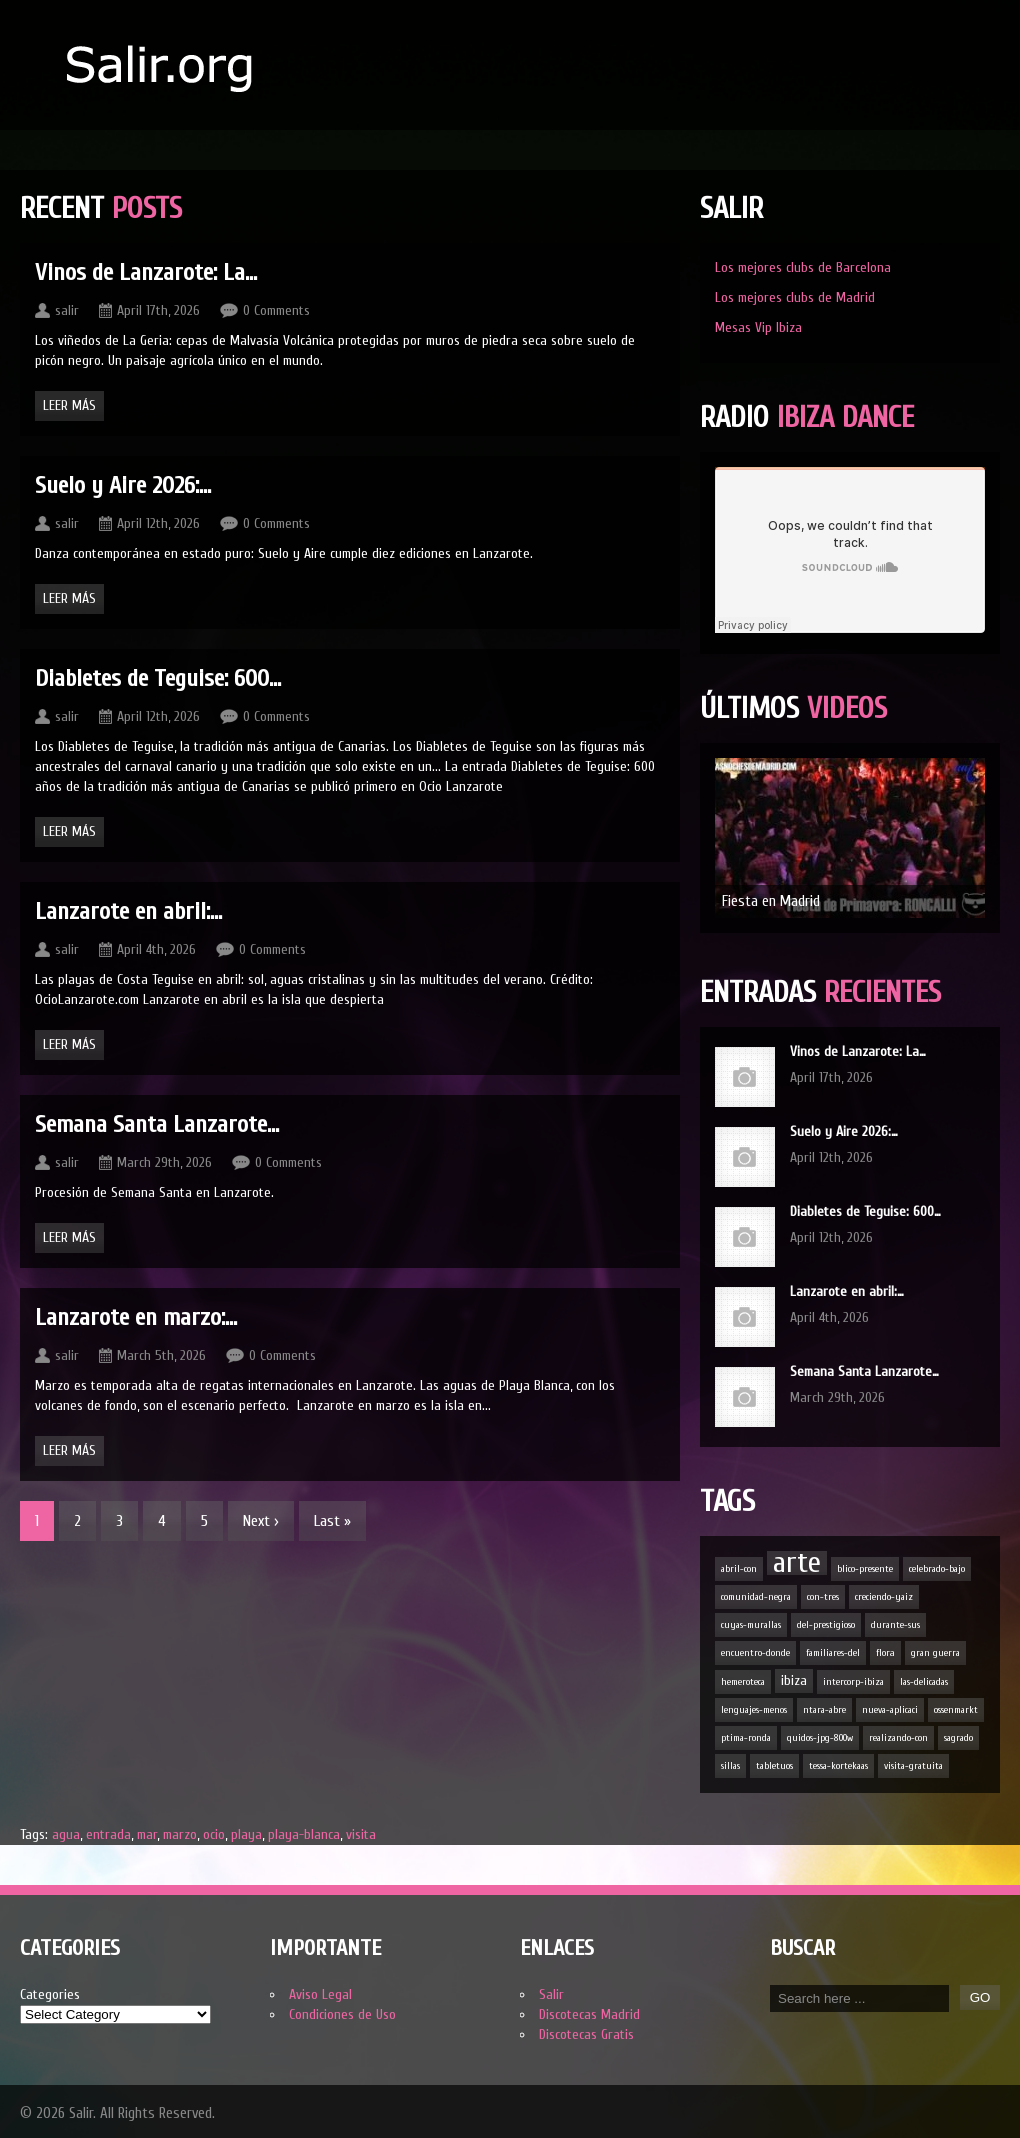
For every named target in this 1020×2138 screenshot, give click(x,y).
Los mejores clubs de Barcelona (803, 267)
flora (885, 1653)
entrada (108, 1834)
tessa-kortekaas (838, 1766)
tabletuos (774, 1766)
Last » (332, 1521)
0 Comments (276, 310)
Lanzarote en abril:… (847, 1291)
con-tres (823, 1597)
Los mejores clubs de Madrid (795, 297)
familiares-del (833, 1653)
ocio (214, 1834)
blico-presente (865, 1569)
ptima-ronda (746, 1738)
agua (66, 1834)
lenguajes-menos (754, 1710)
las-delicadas (924, 1682)
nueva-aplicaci (890, 1710)
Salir (551, 1994)
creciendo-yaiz (884, 1597)
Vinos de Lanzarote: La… (858, 1051)
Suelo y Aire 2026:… (844, 1131)
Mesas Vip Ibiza (758, 327)
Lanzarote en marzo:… (136, 1317)
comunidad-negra (756, 1597)
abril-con (739, 1569)
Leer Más (69, 405)
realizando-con (898, 1738)
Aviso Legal (320, 1994)
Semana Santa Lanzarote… (864, 1371)
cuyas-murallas (751, 1625)
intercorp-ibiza (853, 1682)
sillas (730, 1766)
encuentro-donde (755, 1653)
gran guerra (935, 1653)
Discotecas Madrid (589, 2014)
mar (147, 1834)
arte (797, 1563)
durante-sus (895, 1625)
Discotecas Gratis (586, 2034)
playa (246, 1834)
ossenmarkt (956, 1710)
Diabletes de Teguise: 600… (865, 1211)
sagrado (958, 1738)
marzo (180, 1834)
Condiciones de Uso (342, 2014)
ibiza (794, 1680)
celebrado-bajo (937, 1569)
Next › (261, 1521)
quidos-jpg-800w (820, 1738)
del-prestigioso (826, 1625)
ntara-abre (824, 1710)
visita (361, 1834)
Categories (50, 1994)
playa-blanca (304, 1834)
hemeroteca (743, 1682)
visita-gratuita (913, 1766)
